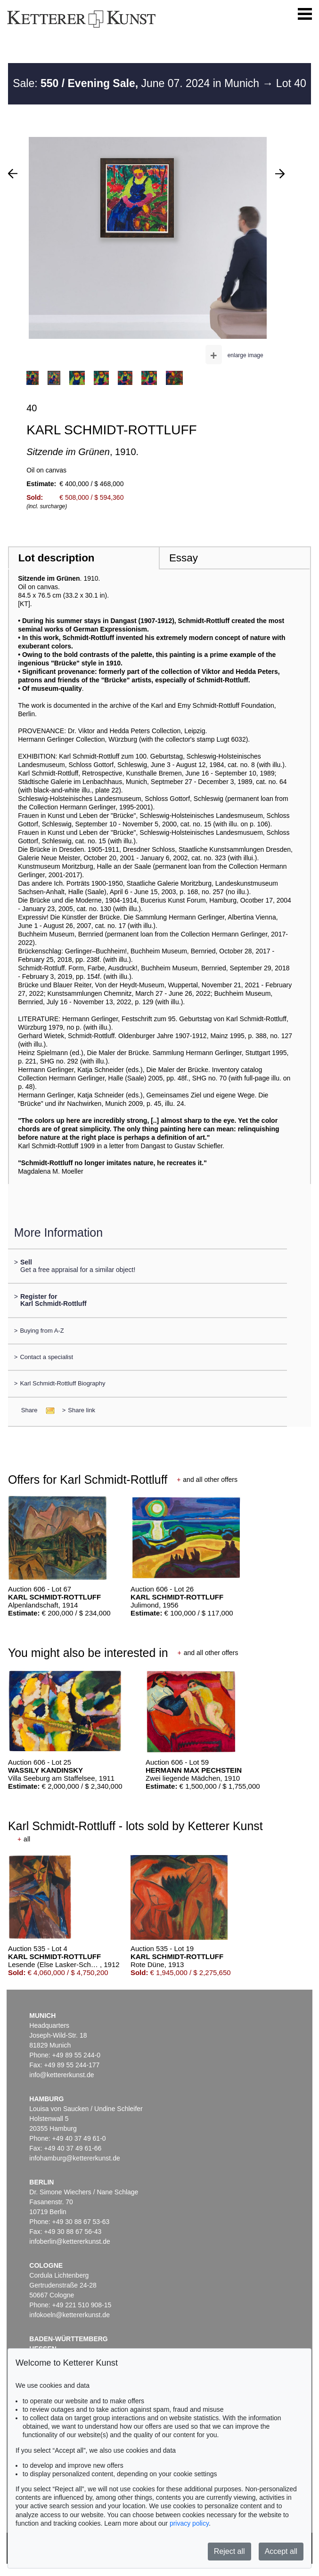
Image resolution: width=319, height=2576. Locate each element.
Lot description (56, 558)
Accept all (281, 2551)
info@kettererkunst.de (61, 2075)
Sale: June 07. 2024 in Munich (137, 83)
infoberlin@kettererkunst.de (69, 2241)
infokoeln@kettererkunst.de (69, 2315)
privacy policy (189, 2523)
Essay (183, 558)
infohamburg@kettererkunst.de (74, 2158)
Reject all (229, 2551)
